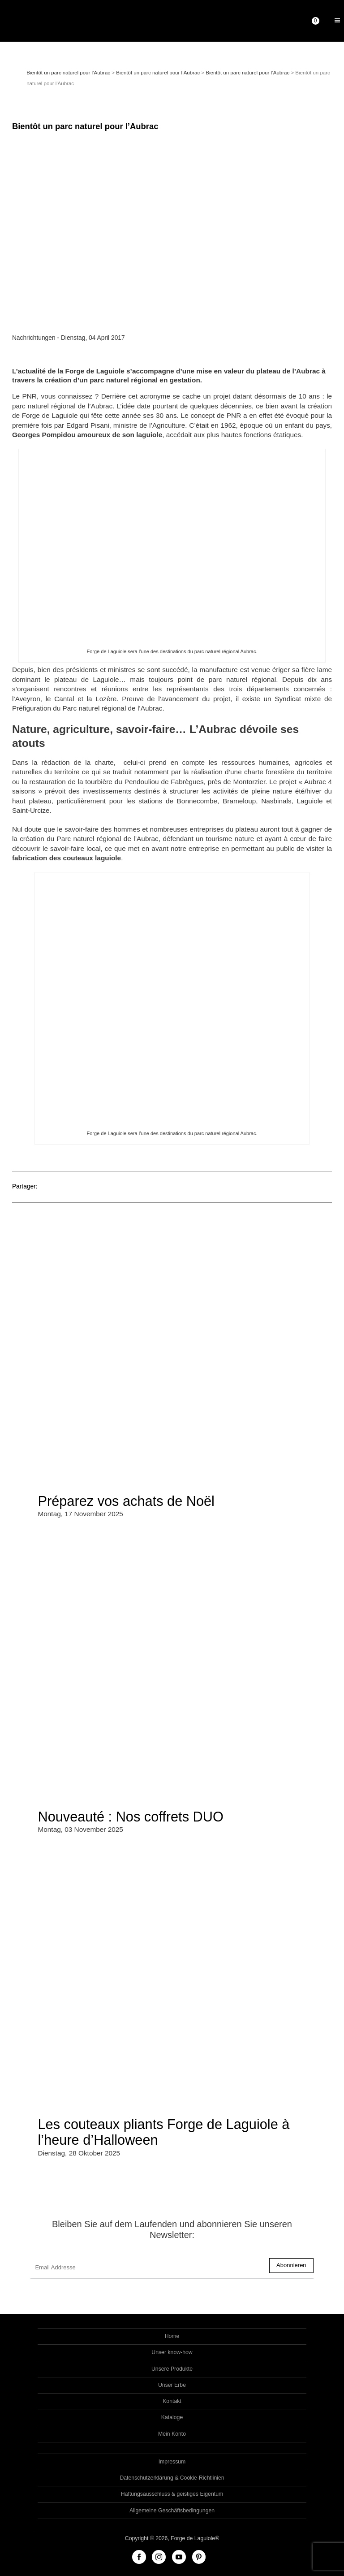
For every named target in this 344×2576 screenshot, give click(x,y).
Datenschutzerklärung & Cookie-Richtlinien (172, 2478)
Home (172, 2336)
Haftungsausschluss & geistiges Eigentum (172, 2494)
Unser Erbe (172, 2385)
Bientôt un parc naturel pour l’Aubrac (68, 72)
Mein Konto (172, 2434)
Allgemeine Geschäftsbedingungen (172, 2510)
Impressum (172, 2462)
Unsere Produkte (172, 2369)
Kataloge (172, 2417)
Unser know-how (171, 2352)
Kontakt (172, 2401)
